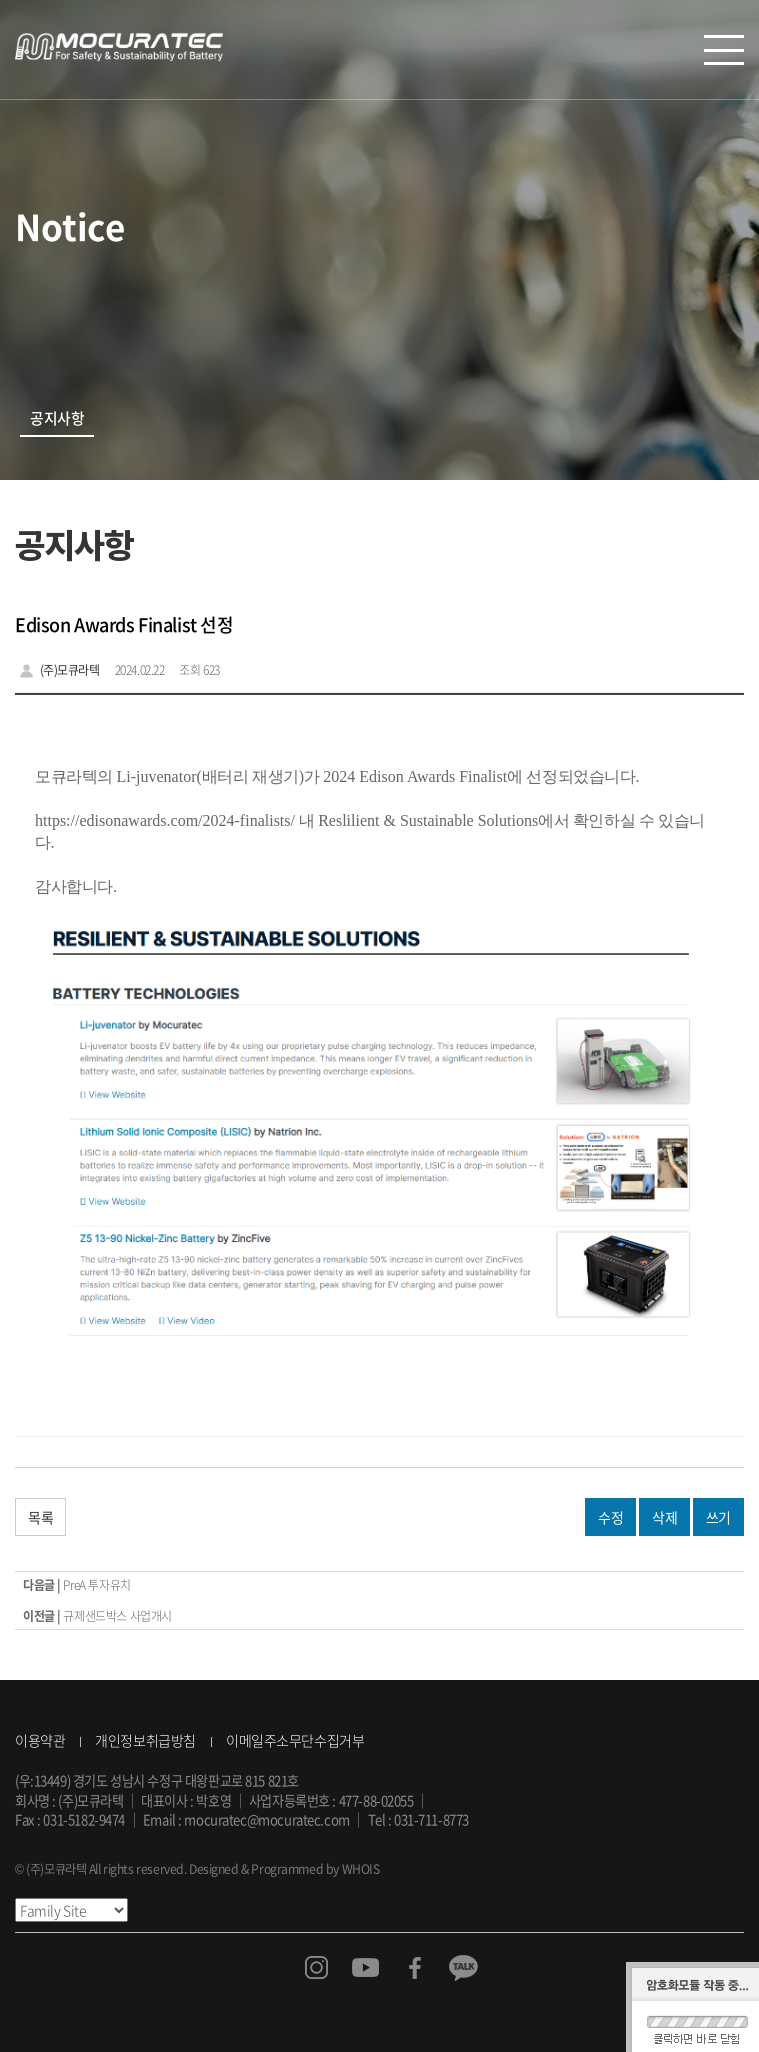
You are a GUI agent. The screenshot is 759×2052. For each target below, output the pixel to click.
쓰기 (718, 1517)
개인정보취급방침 (145, 1740)
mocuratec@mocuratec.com (266, 1819)
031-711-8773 (431, 1819)
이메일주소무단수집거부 (295, 1740)
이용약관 (40, 1740)
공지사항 (57, 418)
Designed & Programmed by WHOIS (284, 1869)
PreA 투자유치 (96, 1585)
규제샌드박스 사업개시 (117, 1616)
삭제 (664, 1517)
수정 (610, 1517)
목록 (40, 1517)
